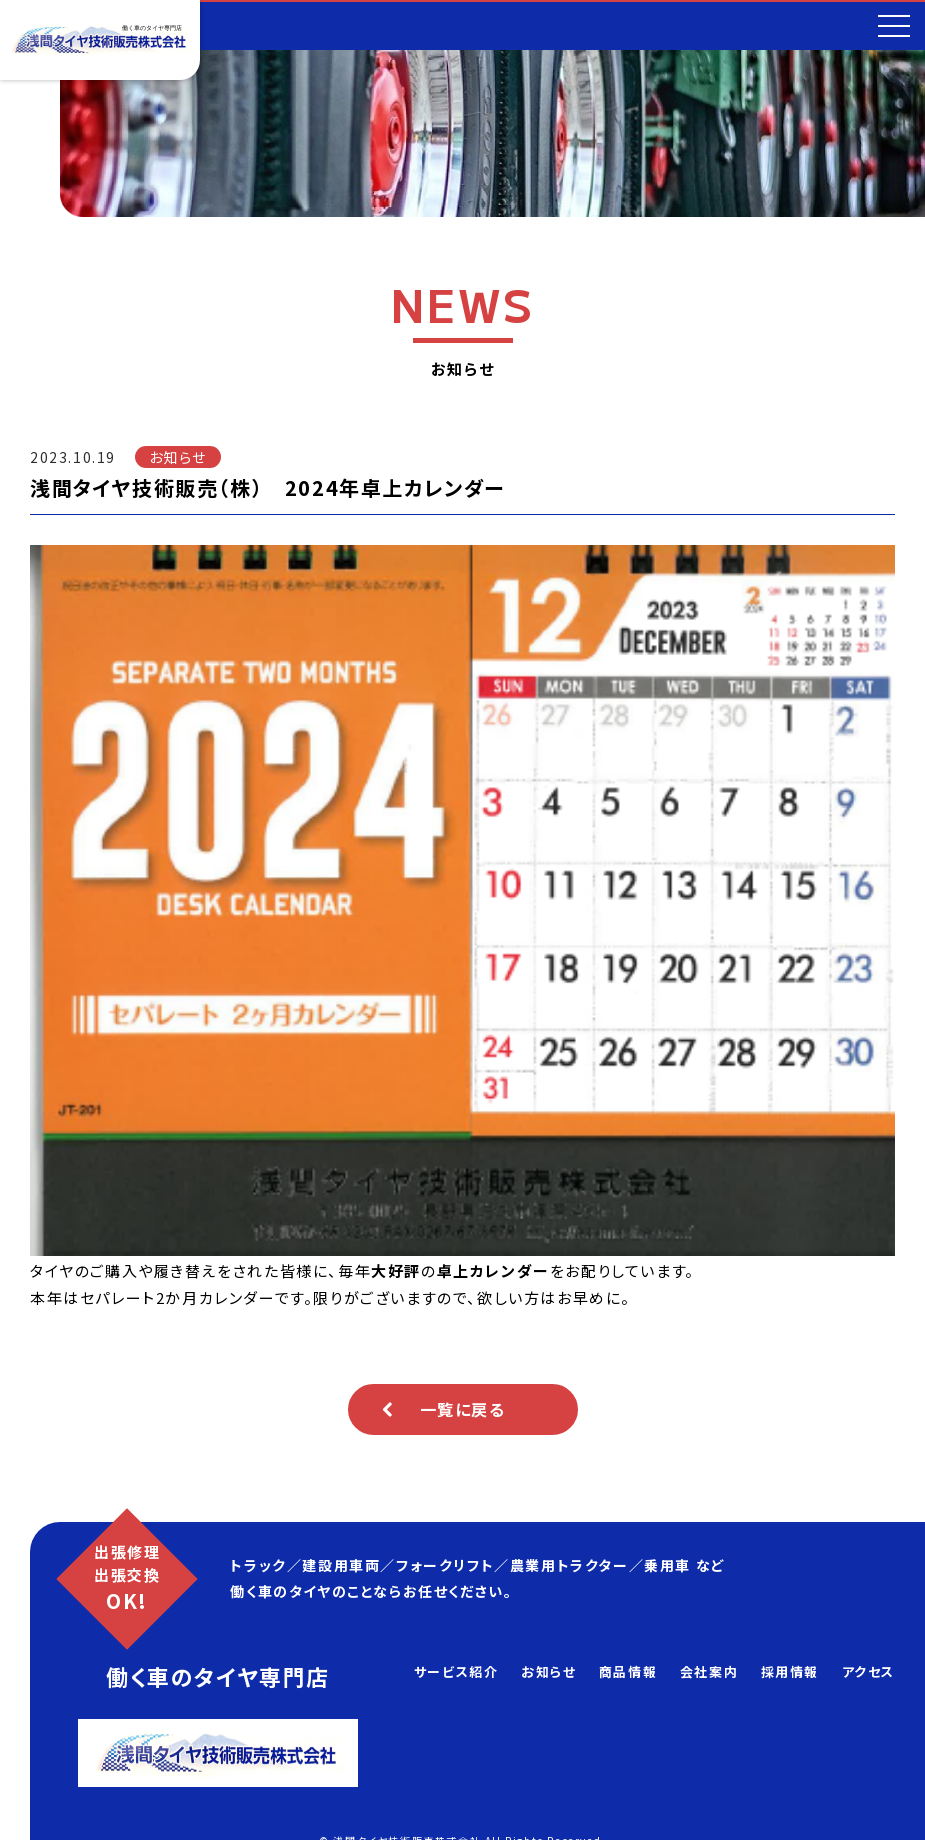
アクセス (868, 1671)
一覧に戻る (463, 1409)
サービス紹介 (456, 1671)
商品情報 (628, 1671)
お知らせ (548, 1671)
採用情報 (790, 1671)
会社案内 (709, 1671)
